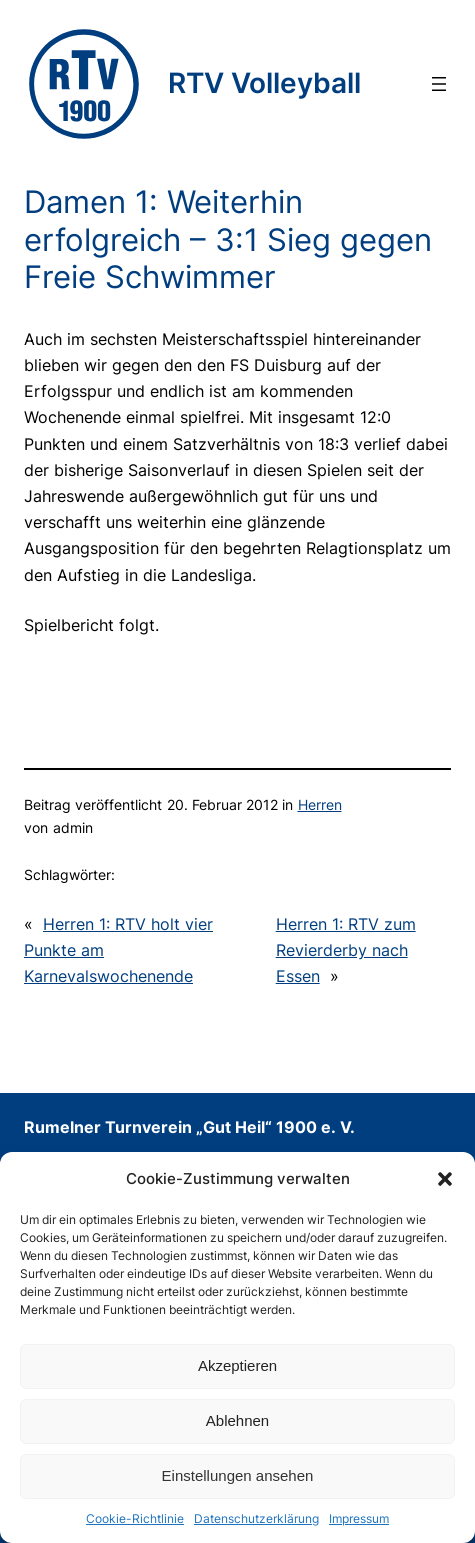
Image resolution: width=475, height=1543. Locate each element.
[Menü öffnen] (439, 84)
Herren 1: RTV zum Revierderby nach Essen (346, 950)
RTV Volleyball (264, 83)
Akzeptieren (237, 1365)
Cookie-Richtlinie (135, 1518)
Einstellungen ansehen (238, 1475)
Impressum (359, 1518)
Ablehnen (237, 1420)
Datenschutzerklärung (256, 1518)
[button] (445, 1179)
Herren (320, 804)
